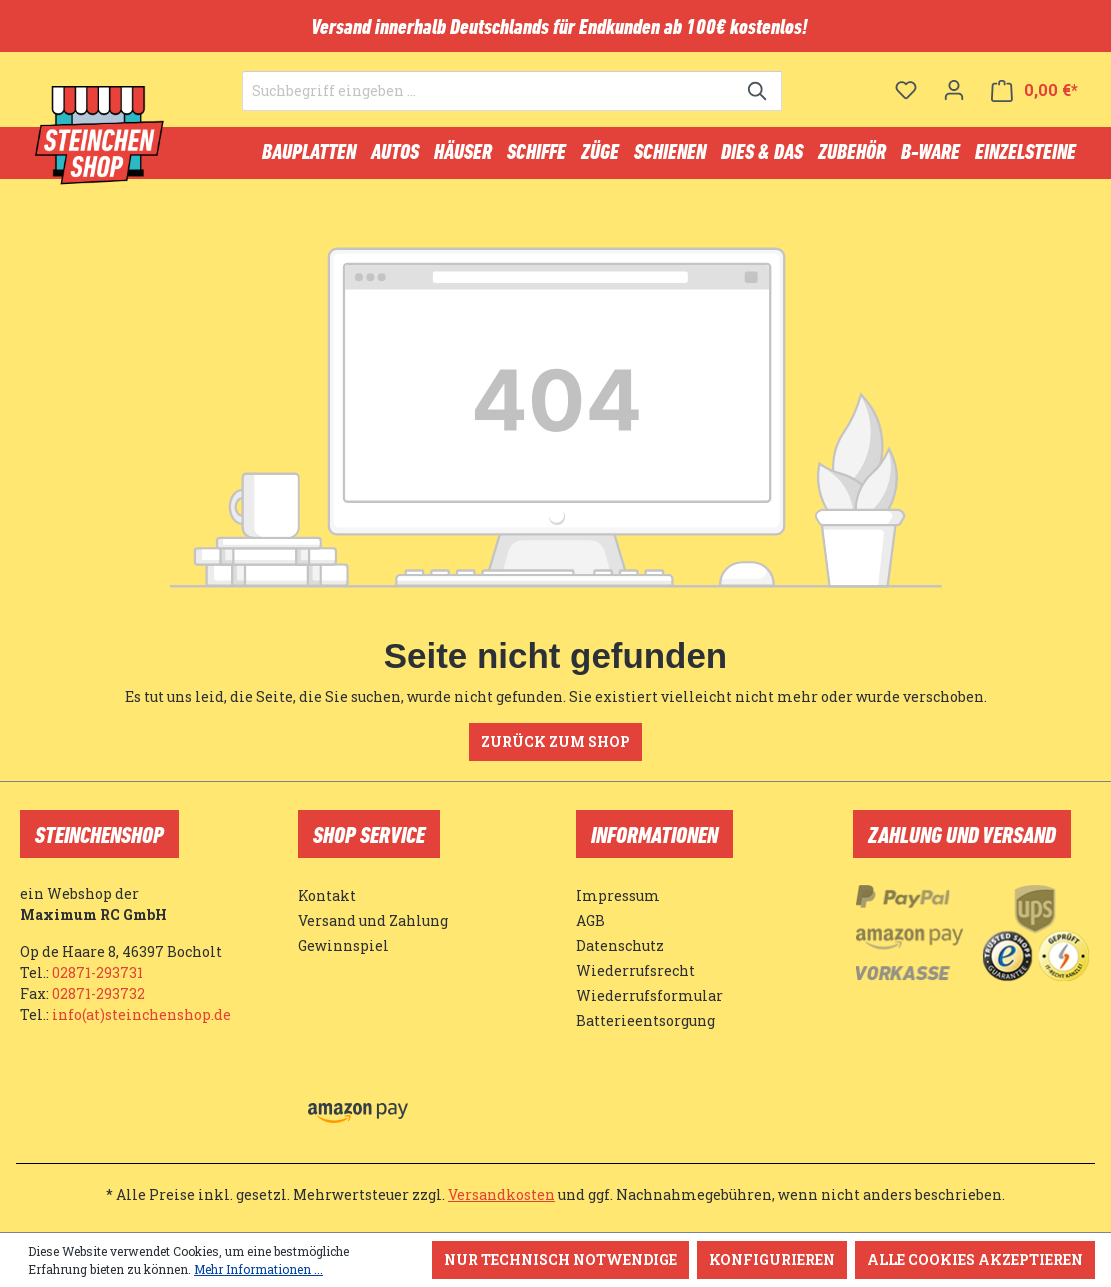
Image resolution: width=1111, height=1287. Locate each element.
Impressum (618, 895)
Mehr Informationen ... (258, 1269)
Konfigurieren (772, 1259)
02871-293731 (97, 972)
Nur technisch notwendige (560, 1259)
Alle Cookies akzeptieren (975, 1259)
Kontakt (327, 895)
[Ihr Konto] (954, 90)
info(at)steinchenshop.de (141, 1014)
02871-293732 (98, 993)
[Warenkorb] (1034, 90)
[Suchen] (758, 91)
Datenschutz (620, 945)
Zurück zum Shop (555, 741)
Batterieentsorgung (645, 1020)
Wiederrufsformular (649, 995)
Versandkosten (501, 1194)
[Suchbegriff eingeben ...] (489, 91)
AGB (590, 920)
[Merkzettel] (906, 90)
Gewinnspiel (343, 945)
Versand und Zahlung (373, 920)
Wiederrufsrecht (635, 970)
